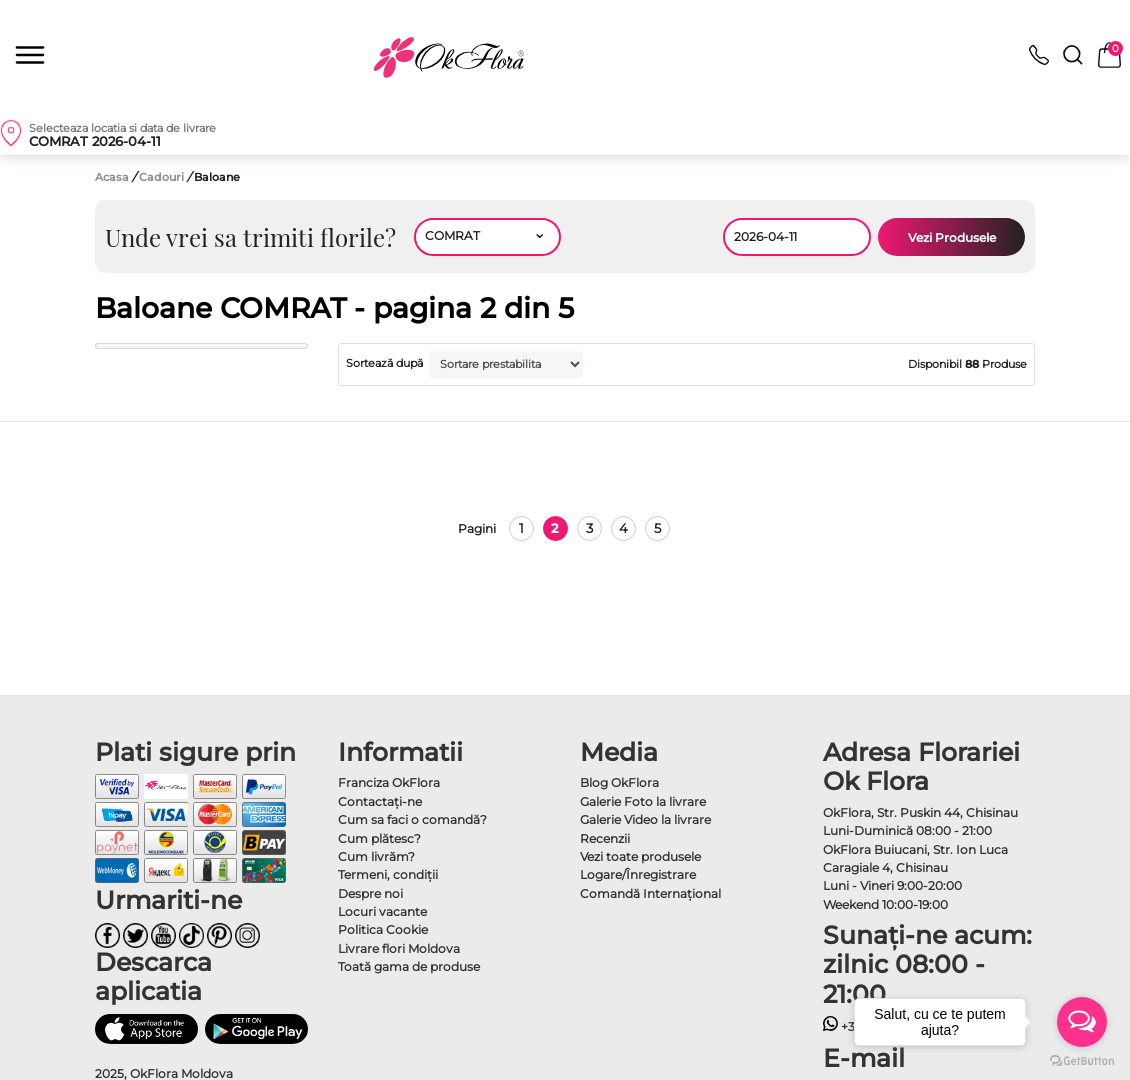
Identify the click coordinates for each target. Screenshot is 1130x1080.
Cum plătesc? (379, 838)
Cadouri (163, 177)
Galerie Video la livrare (645, 819)
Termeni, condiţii (388, 874)
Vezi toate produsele (640, 856)
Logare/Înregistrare (638, 874)
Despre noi (370, 893)
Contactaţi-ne (380, 801)
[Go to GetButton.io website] (1082, 1060)
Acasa (112, 177)
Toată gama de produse (409, 966)
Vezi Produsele (952, 237)
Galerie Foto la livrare (643, 801)
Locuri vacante (382, 911)
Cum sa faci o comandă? (412, 819)
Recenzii (605, 838)
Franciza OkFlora (389, 782)
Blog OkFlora (619, 782)
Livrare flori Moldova (399, 948)
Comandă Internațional (650, 893)
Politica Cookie (383, 929)
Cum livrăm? (376, 856)
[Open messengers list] (1082, 1022)
